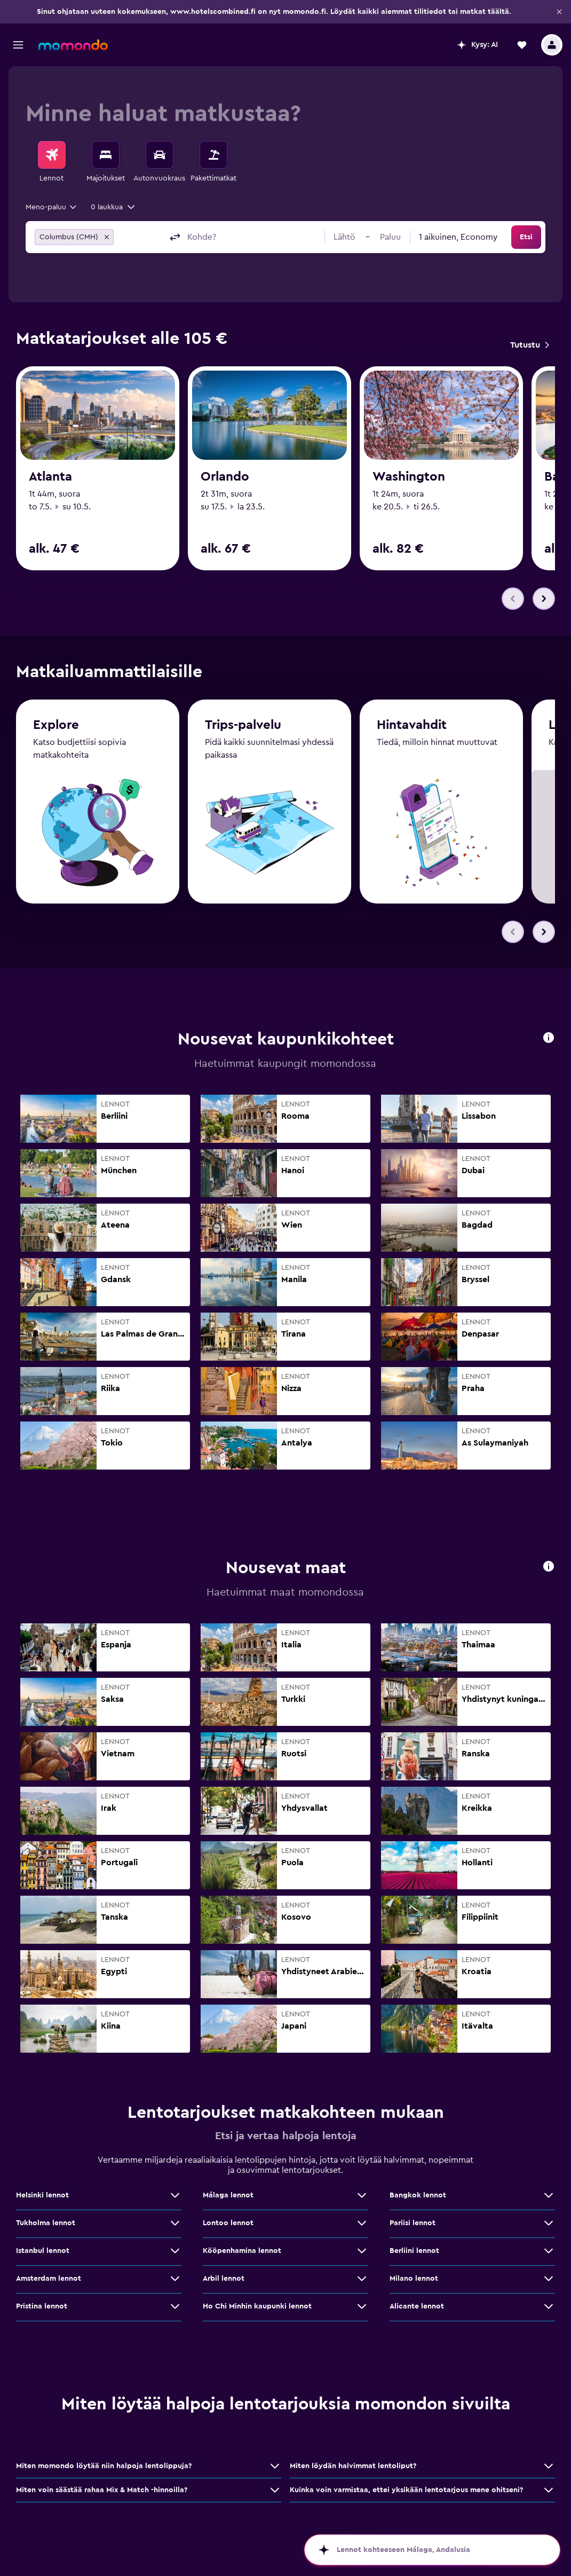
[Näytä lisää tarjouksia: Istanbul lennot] (175, 2250)
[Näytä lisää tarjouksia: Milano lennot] (548, 2278)
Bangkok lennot (418, 2195)
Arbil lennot (223, 2278)
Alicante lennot (417, 2306)
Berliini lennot (414, 2251)
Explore (56, 725)
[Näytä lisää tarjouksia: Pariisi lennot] (548, 2223)
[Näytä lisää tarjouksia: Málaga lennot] (361, 2195)
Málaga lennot (228, 2195)
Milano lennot (414, 2278)
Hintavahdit (412, 725)
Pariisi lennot (412, 2223)
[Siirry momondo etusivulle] (73, 45)
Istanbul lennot (42, 2251)
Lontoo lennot (228, 2223)
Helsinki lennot (42, 2195)
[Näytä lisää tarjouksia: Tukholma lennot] (175, 2223)
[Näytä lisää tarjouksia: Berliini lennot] (548, 2250)
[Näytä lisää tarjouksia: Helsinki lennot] (175, 2195)
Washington (408, 476)
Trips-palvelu (243, 725)
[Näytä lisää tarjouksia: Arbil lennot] (361, 2278)
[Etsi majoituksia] (106, 155)
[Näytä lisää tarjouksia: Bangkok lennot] (548, 2195)
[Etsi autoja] (159, 155)
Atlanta (50, 476)
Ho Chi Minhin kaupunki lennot (257, 2306)
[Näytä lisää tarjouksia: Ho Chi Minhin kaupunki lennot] (361, 2306)
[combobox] (52, 207)
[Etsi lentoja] (52, 155)
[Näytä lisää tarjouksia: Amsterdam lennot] (175, 2278)
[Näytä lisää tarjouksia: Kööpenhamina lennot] (361, 2250)
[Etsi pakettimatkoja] (213, 155)
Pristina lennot (41, 2306)
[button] (559, 11)
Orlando (225, 476)
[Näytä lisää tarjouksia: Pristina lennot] (175, 2306)
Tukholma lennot (45, 2223)
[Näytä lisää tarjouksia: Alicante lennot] (548, 2306)
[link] (529, 345)
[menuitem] (51, 162)
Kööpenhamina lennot (242, 2251)
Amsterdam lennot (48, 2278)
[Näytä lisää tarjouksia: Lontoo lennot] (361, 2223)
